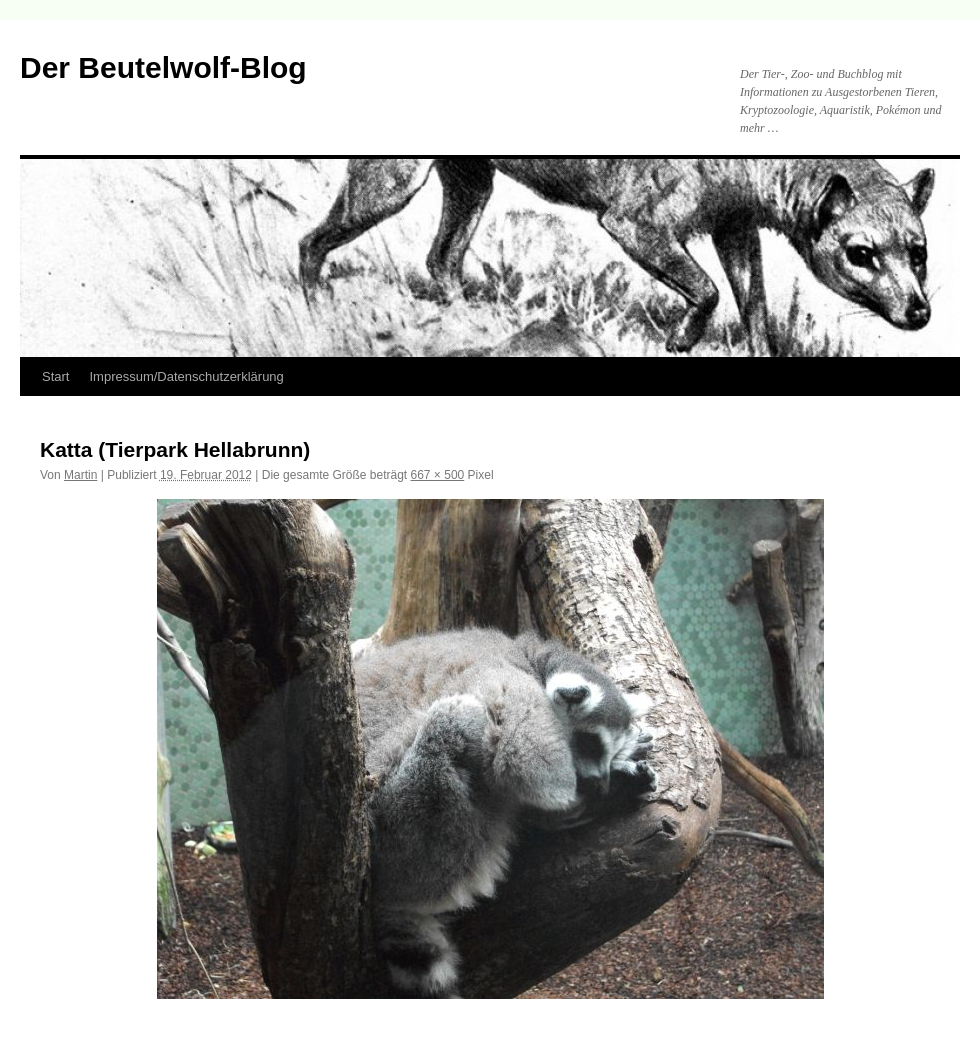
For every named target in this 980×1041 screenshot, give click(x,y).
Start (55, 376)
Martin (80, 475)
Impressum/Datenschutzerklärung (186, 376)
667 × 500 (438, 475)
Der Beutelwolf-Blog (163, 67)
